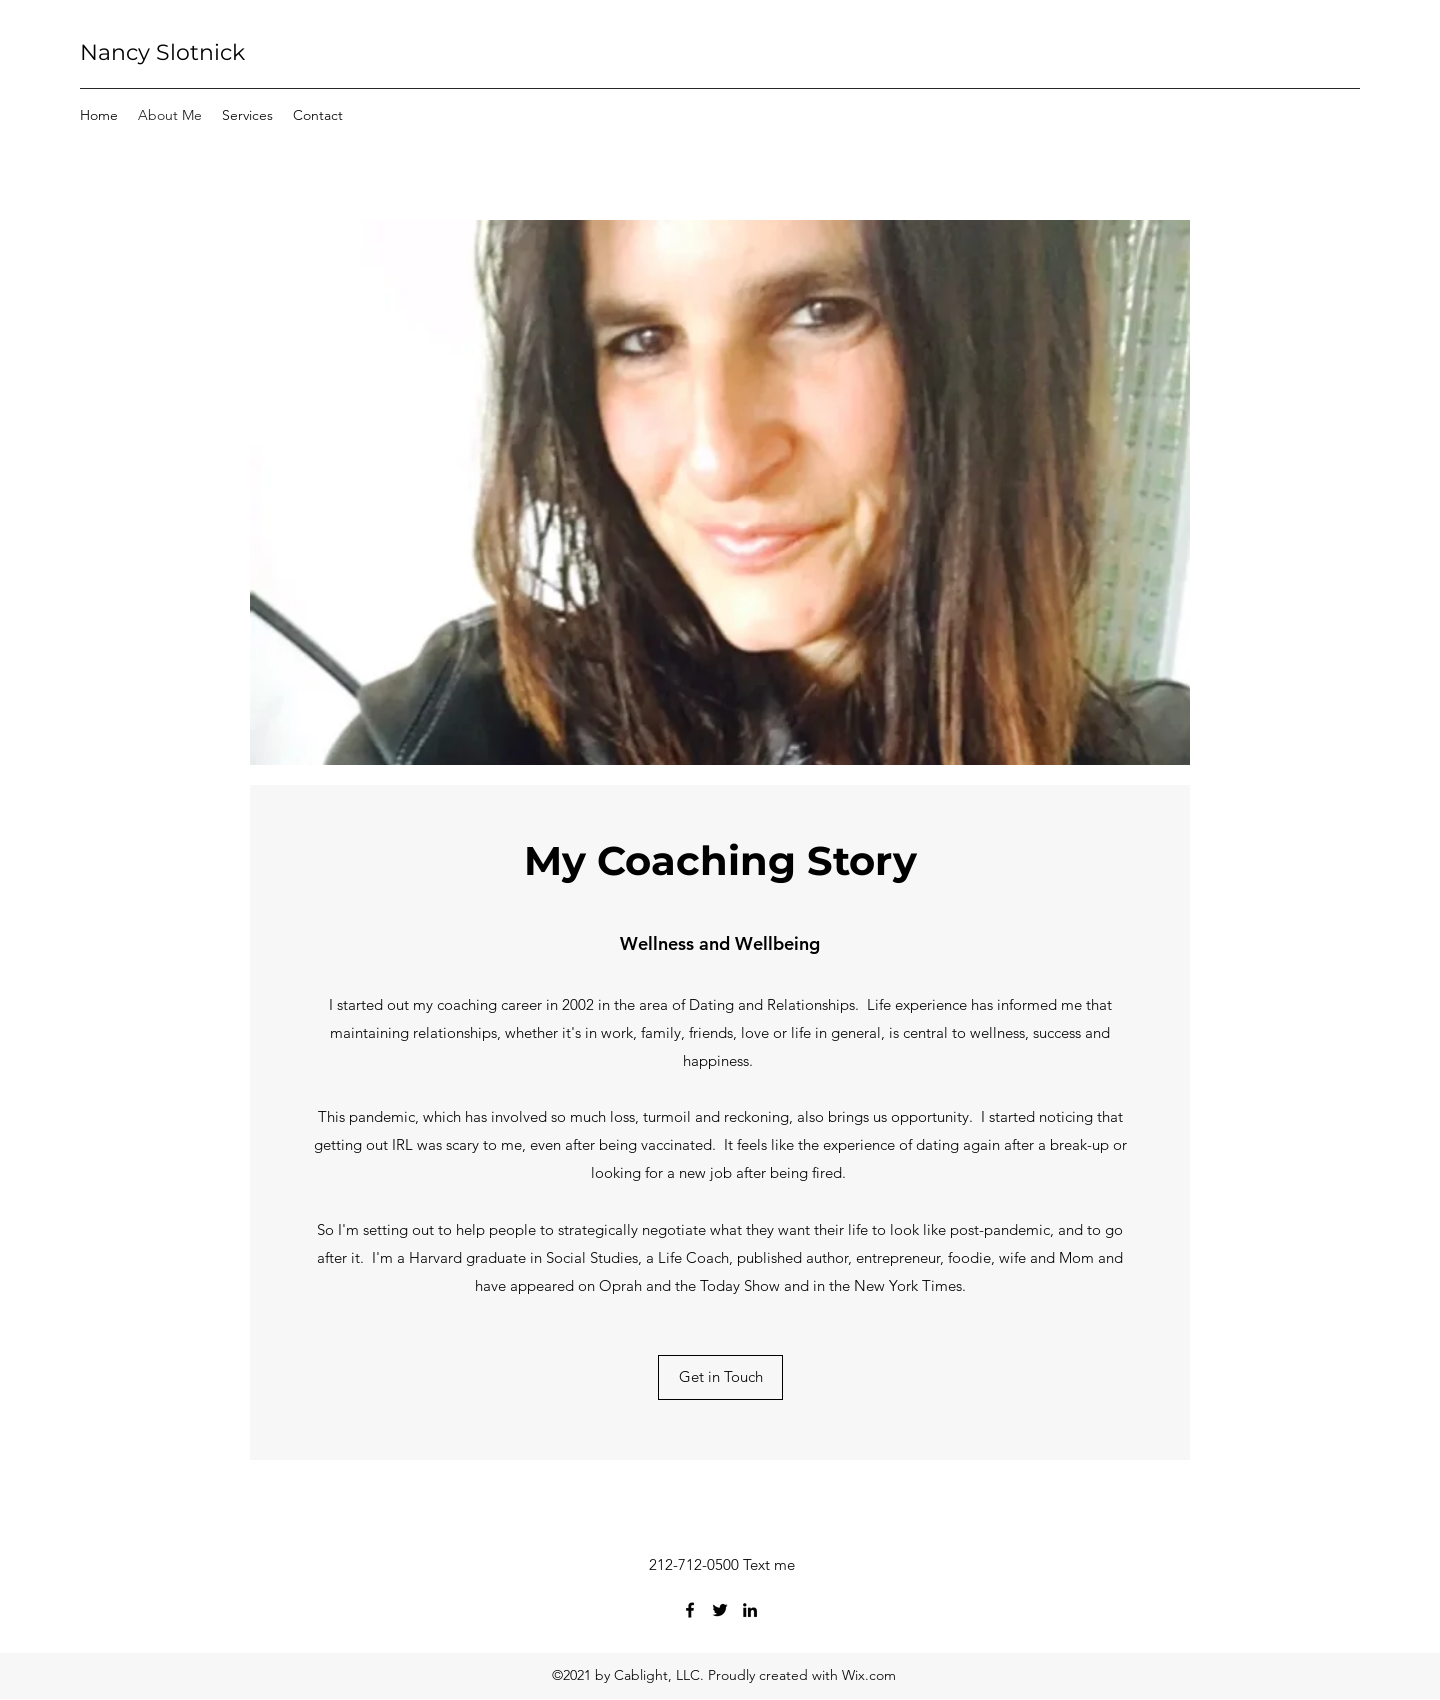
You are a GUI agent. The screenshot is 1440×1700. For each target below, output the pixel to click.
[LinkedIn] (750, 1610)
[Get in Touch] (720, 1377)
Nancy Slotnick (162, 52)
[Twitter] (720, 1610)
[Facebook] (690, 1610)
